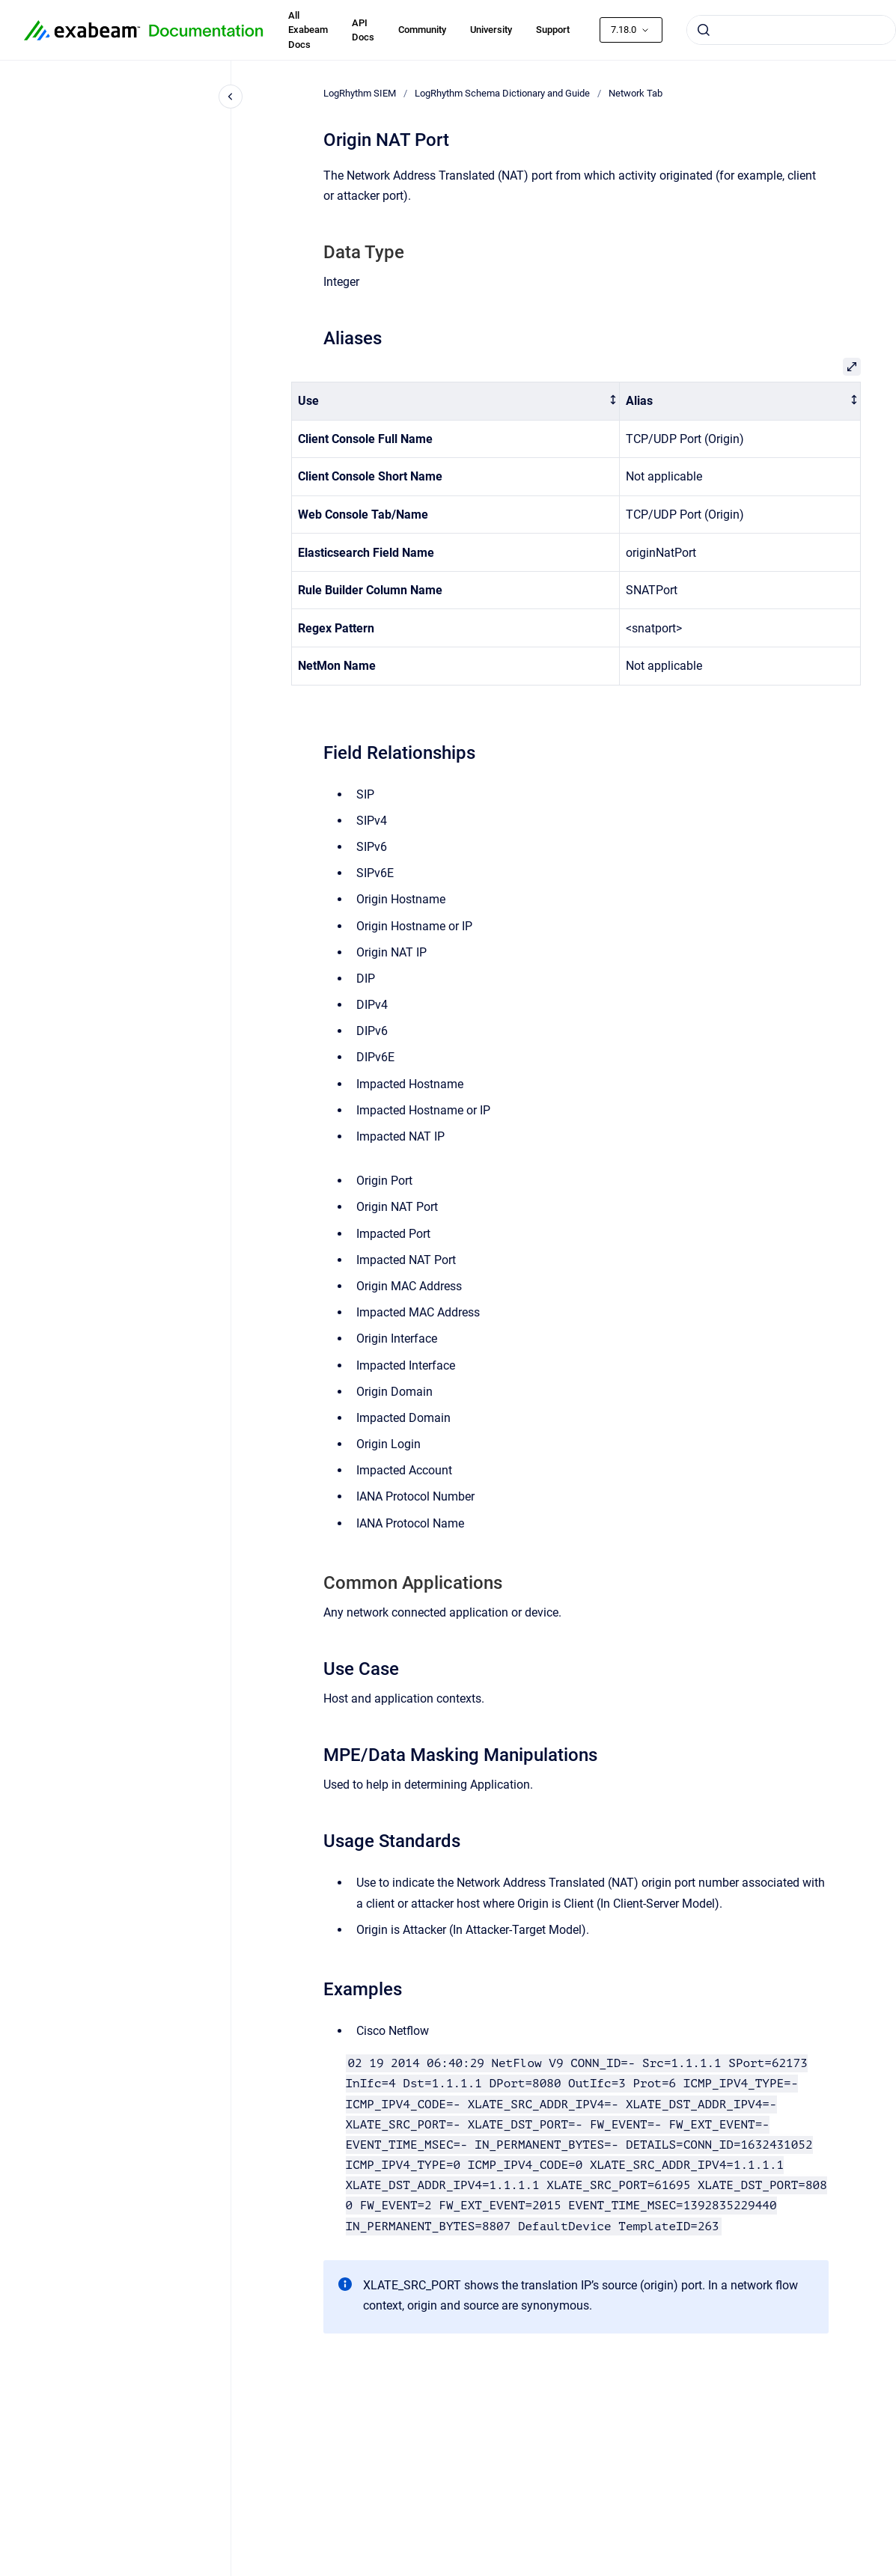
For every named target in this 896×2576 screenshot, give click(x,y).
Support (553, 29)
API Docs (363, 30)
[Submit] (704, 30)
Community (422, 29)
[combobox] (791, 30)
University (491, 29)
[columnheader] (455, 401)
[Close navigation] (231, 97)
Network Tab (635, 93)
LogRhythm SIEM (359, 93)
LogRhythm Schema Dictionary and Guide (502, 93)
